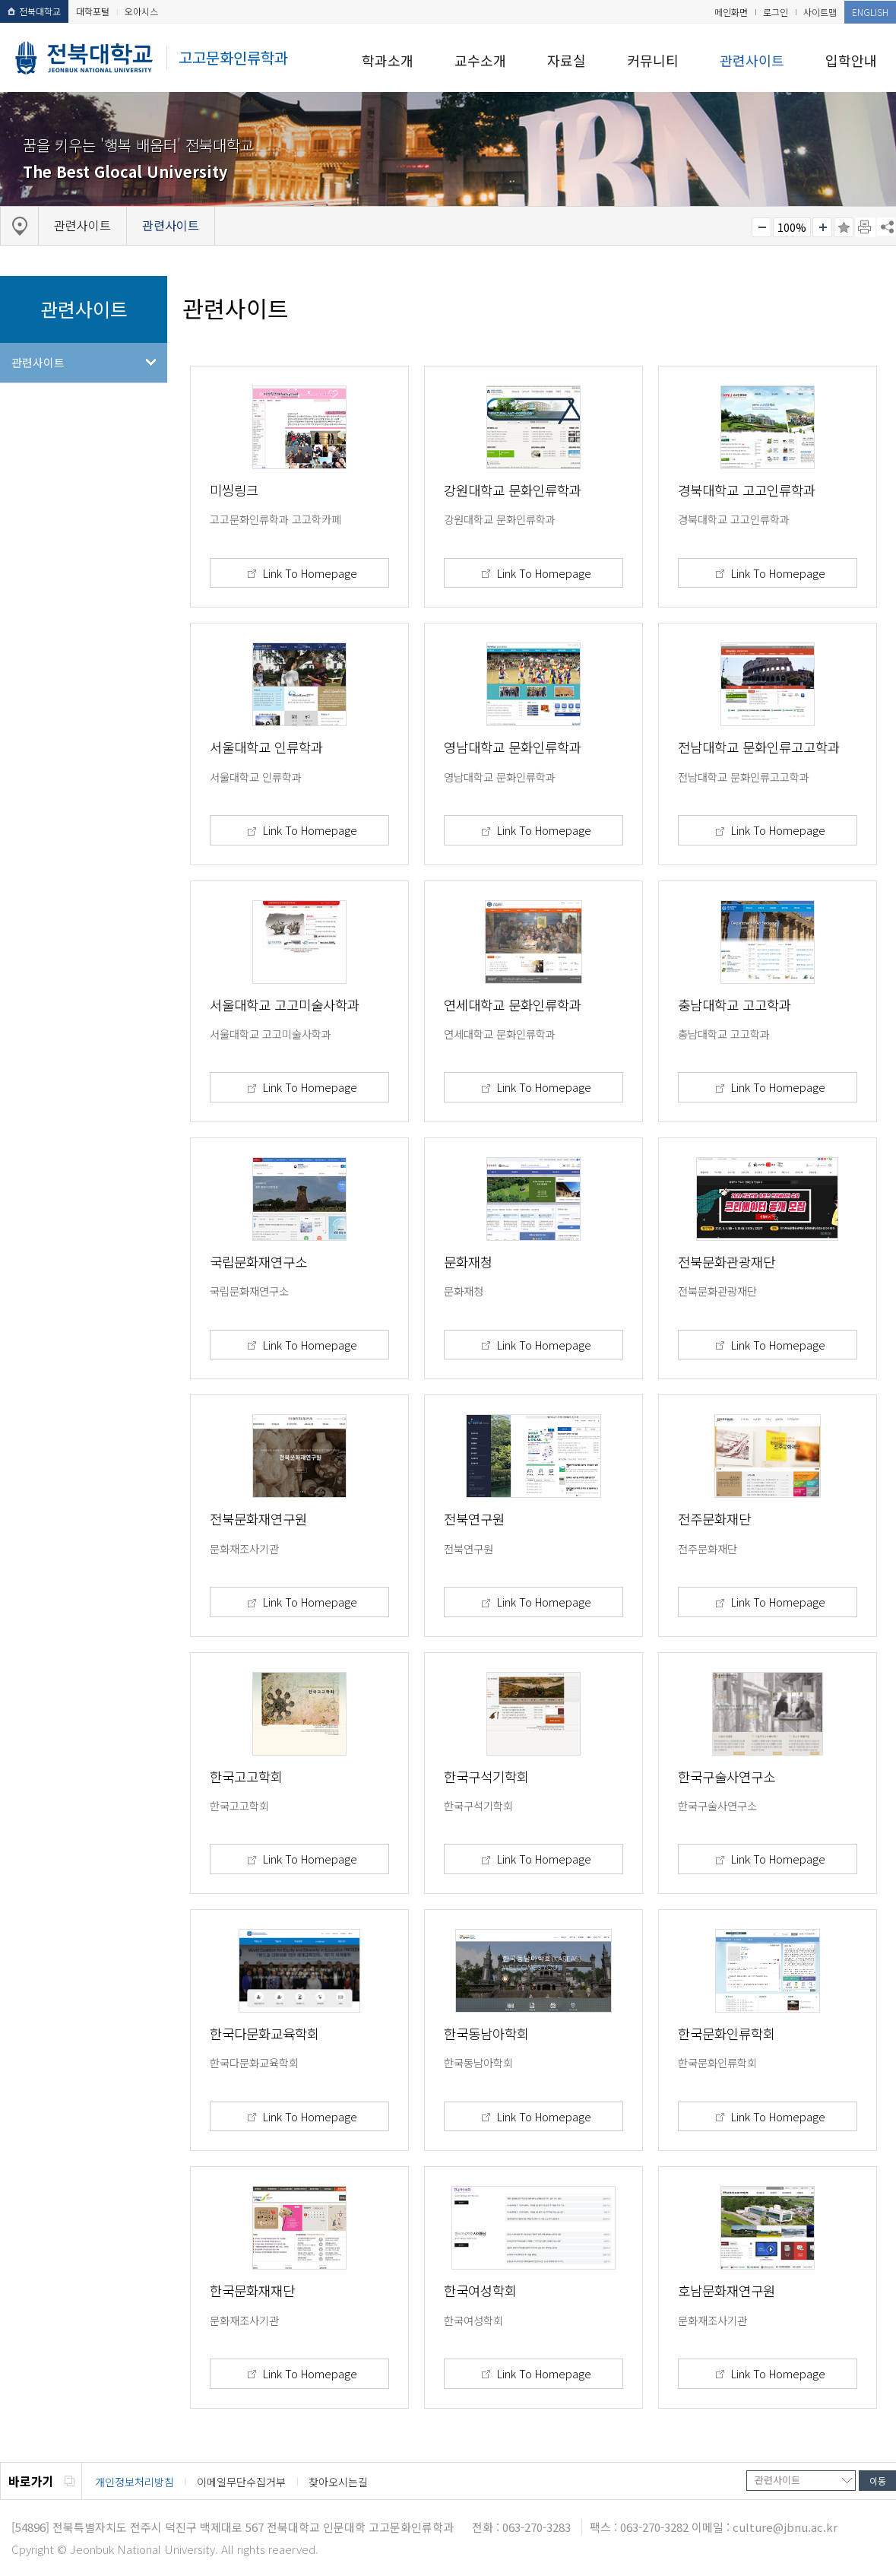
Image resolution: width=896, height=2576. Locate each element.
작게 (761, 227)
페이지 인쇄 (865, 227)
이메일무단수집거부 (241, 2481)
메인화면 (731, 11)
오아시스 (141, 11)
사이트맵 (820, 11)
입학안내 (851, 60)
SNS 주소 (886, 226)
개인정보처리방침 (134, 2481)
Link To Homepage (308, 573)
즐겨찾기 (843, 227)
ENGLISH (870, 11)
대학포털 (92, 11)
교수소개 (480, 60)
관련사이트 (752, 60)
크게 (822, 227)
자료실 (566, 60)
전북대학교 (34, 11)
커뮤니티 (653, 60)
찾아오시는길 (338, 2481)
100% (791, 227)
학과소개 (387, 60)
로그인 (775, 11)
